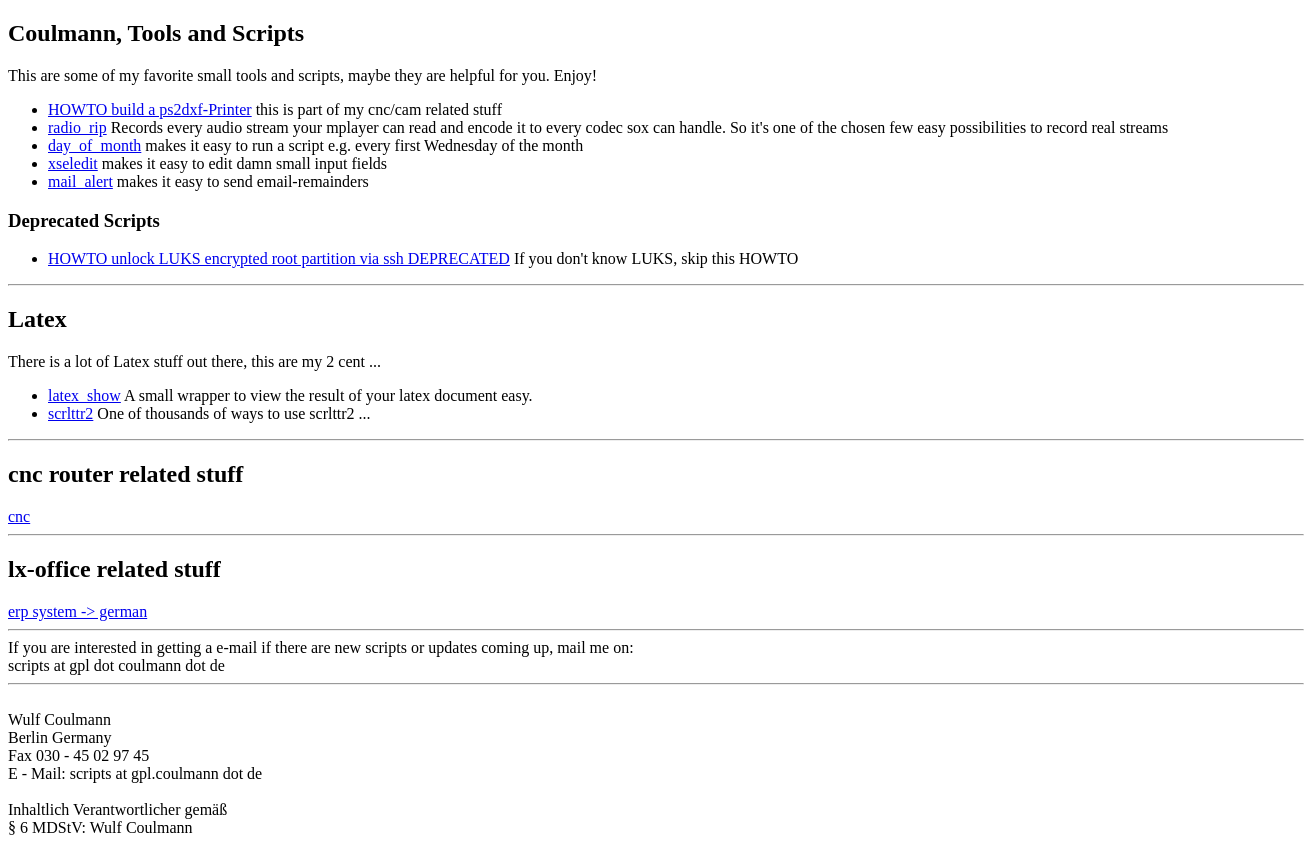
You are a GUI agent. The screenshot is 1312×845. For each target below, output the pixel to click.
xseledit (73, 163)
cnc (19, 516)
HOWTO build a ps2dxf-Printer (150, 109)
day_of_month (94, 145)
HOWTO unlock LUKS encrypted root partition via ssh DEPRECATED (279, 258)
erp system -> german (77, 611)
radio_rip (77, 127)
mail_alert (80, 181)
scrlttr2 (70, 413)
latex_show (84, 395)
